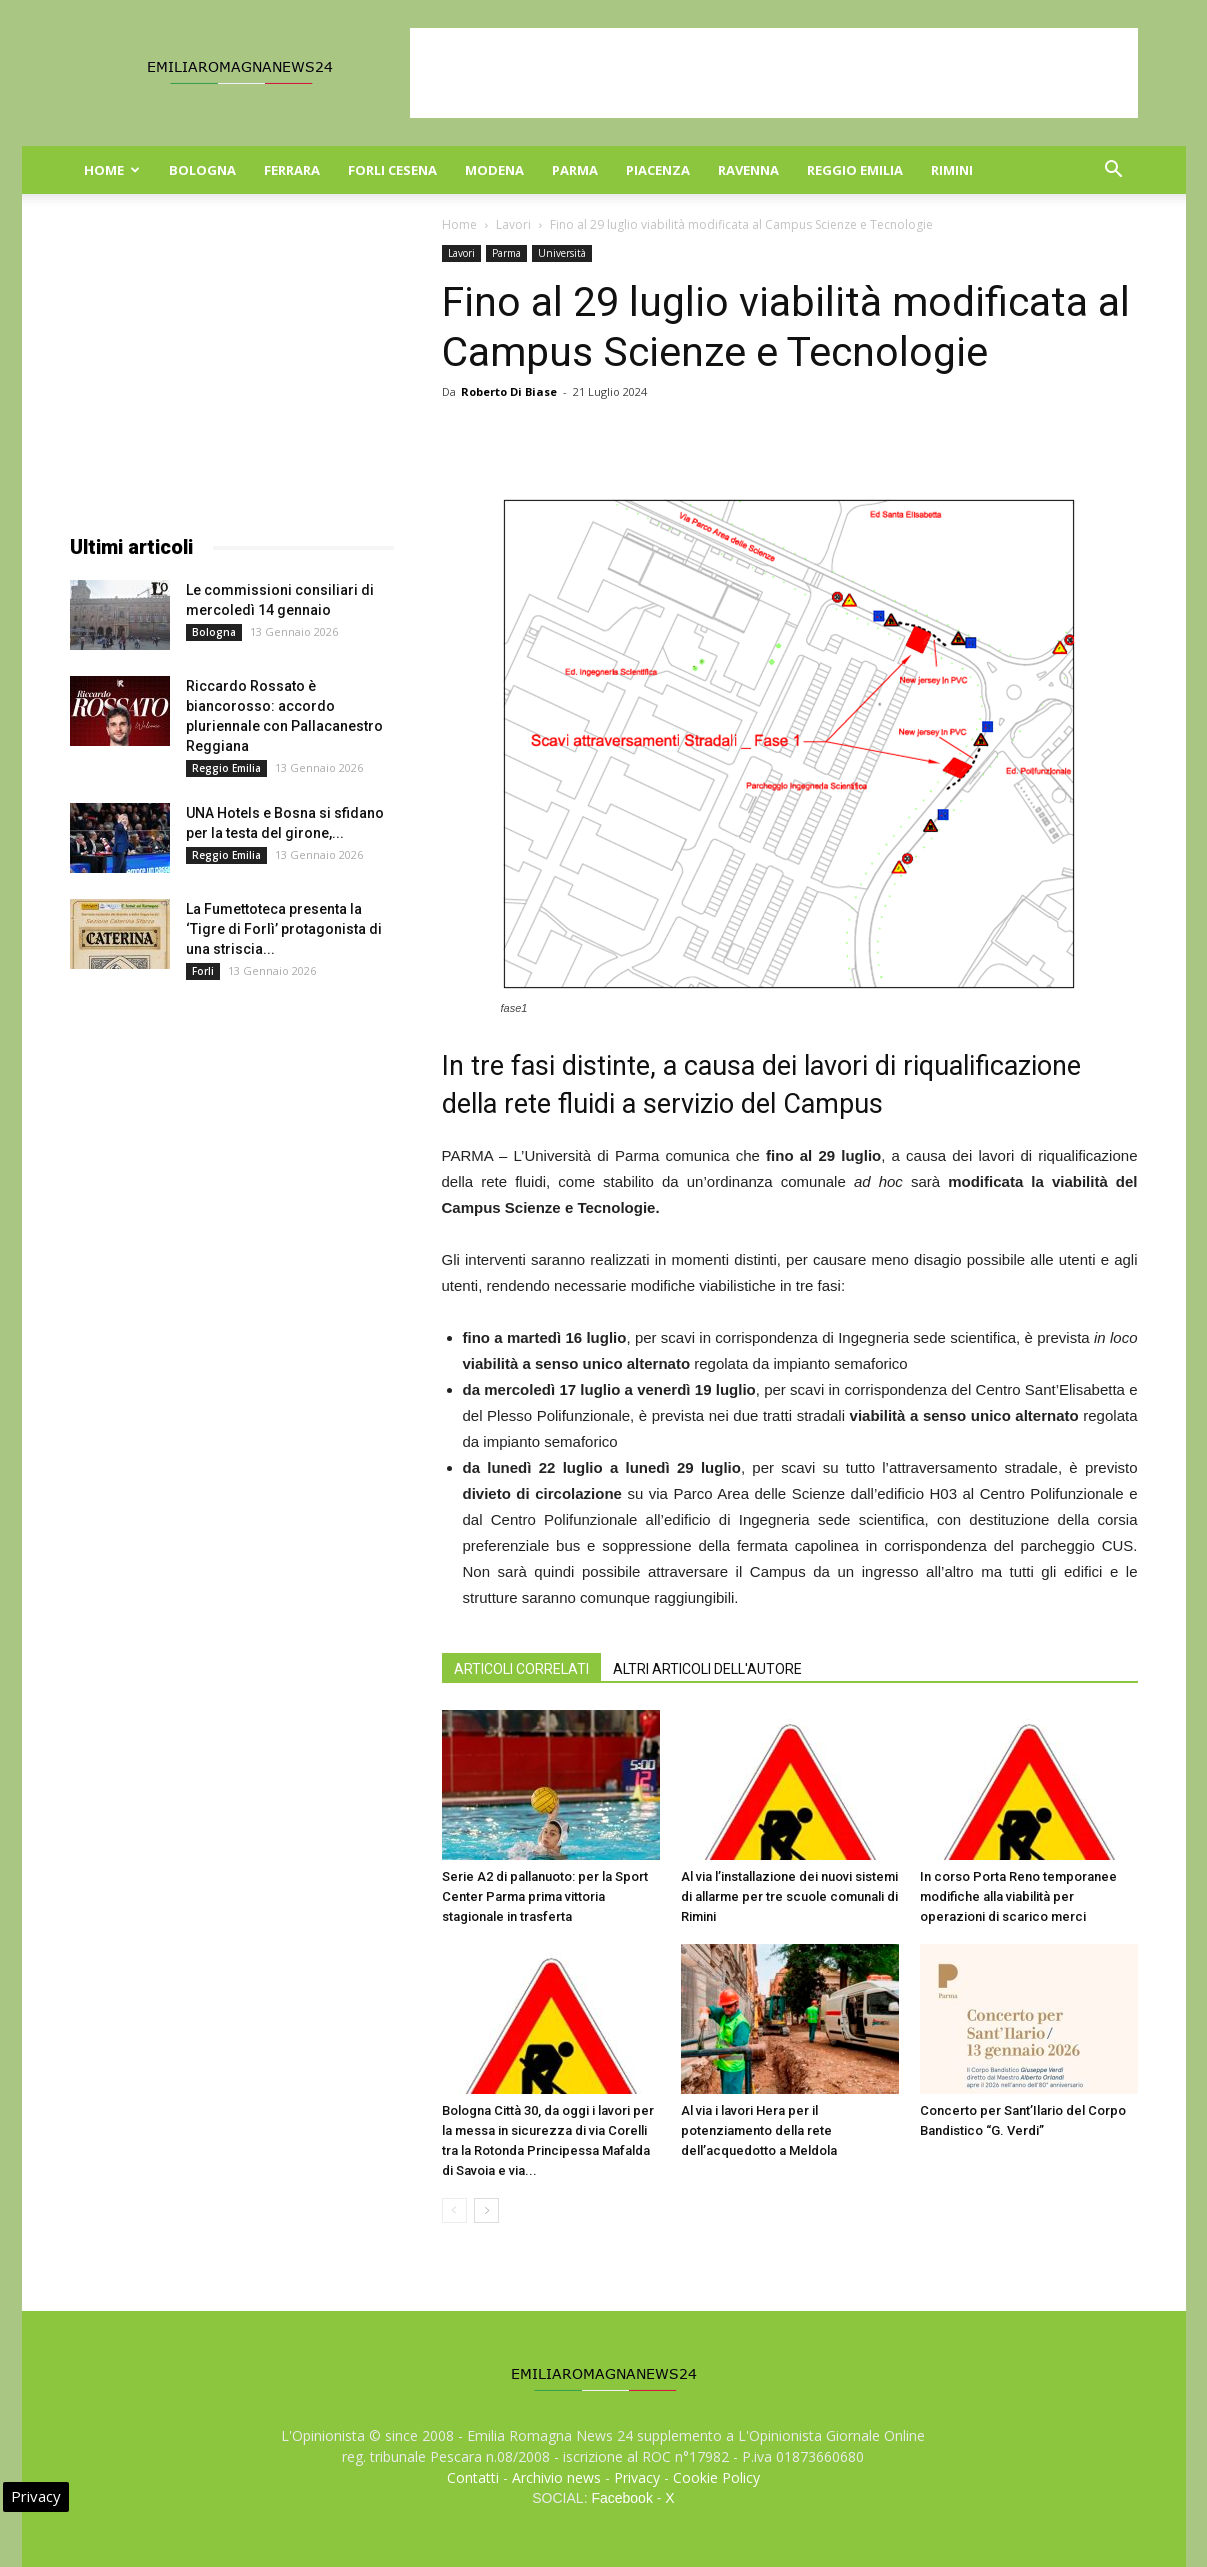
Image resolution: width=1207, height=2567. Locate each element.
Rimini (952, 170)
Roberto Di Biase (509, 391)
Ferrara (292, 170)
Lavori (513, 224)
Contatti (473, 2477)
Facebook (621, 2498)
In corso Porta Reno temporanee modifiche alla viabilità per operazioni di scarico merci (1018, 1896)
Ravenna (748, 170)
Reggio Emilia (855, 170)
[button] (1114, 171)
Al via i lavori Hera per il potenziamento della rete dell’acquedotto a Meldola (759, 2130)
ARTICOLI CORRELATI (521, 1669)
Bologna (202, 170)
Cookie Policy (716, 2477)
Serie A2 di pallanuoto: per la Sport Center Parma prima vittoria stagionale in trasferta (545, 1896)
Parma (575, 170)
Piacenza (658, 170)
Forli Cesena (392, 170)
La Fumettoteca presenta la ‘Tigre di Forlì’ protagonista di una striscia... (284, 929)
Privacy (637, 2477)
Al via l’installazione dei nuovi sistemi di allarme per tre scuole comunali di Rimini (789, 1896)
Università (562, 253)
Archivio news (556, 2477)
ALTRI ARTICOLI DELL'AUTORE (707, 1669)
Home (112, 170)
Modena (494, 170)
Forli (203, 971)
